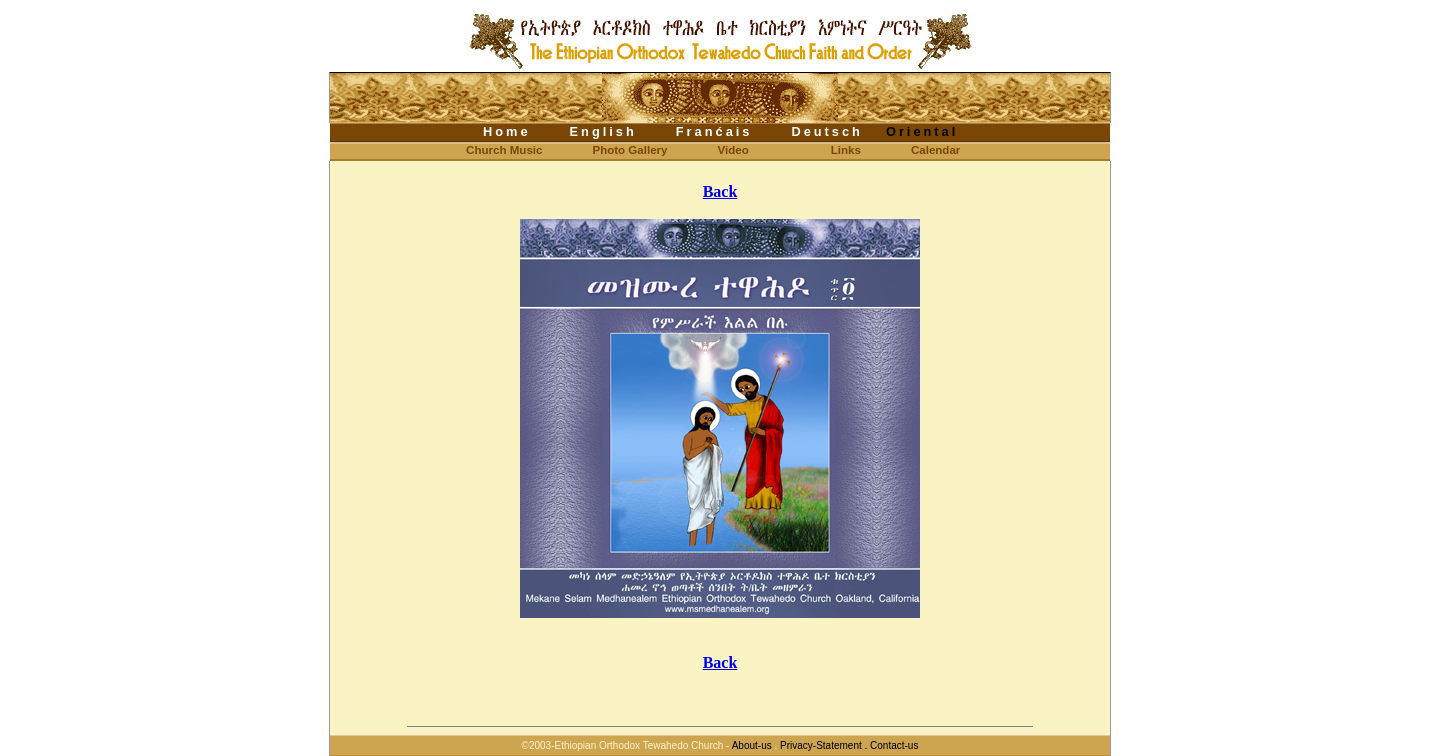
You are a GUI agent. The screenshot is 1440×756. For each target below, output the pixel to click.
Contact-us (894, 745)
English (603, 131)
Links (846, 150)
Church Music (488, 150)
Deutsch (827, 131)
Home (507, 131)
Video (733, 150)
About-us (751, 745)
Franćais (714, 131)
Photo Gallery (629, 150)
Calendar (935, 150)
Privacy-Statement (820, 745)
